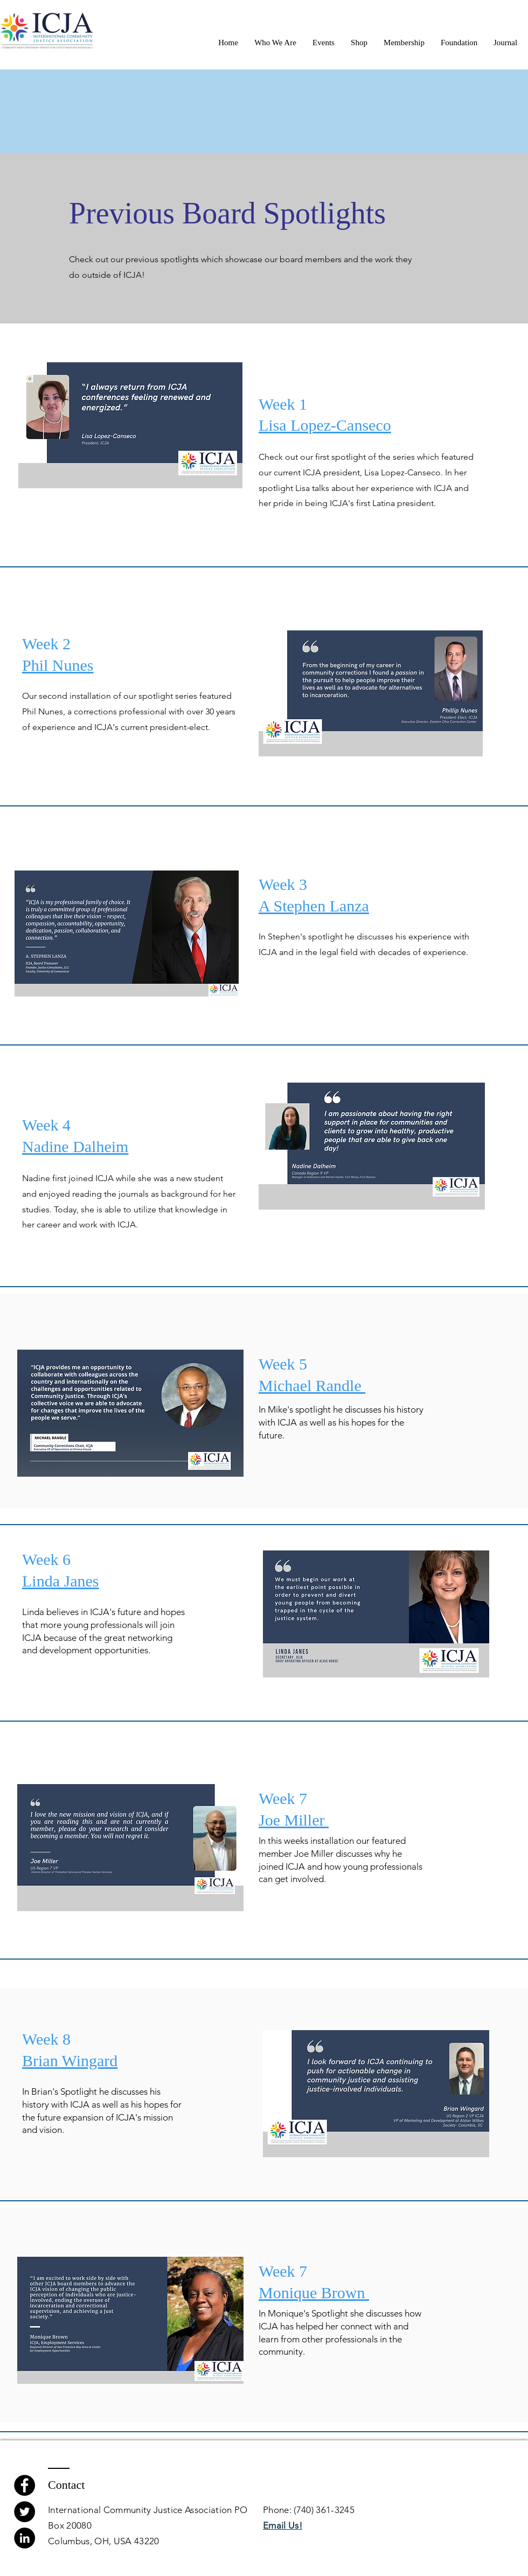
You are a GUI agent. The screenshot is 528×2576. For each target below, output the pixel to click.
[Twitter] (24, 2511)
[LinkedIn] (24, 2538)
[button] (275, 42)
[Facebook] (24, 2485)
